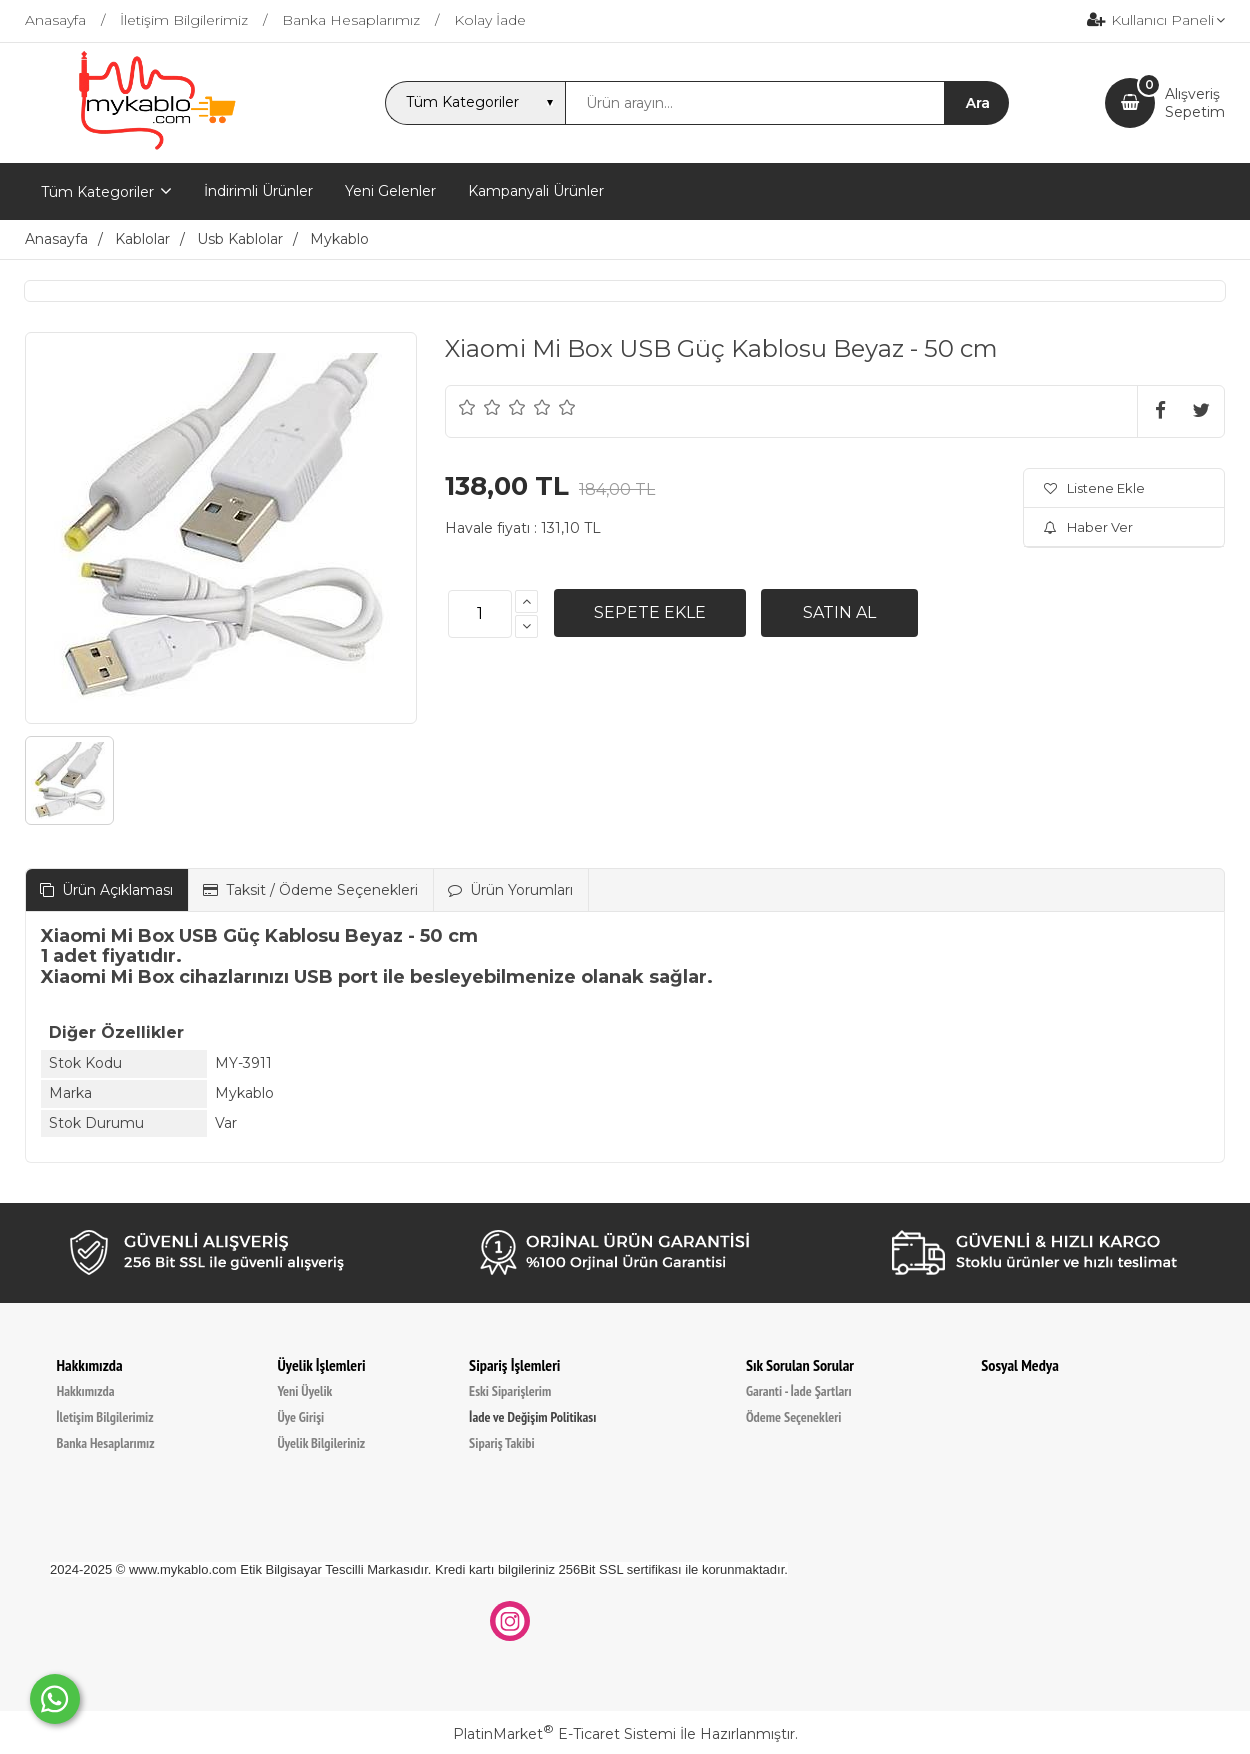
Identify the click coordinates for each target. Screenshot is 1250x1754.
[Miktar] (480, 614)
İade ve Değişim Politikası (532, 1417)
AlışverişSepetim (1195, 103)
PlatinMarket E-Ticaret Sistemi (564, 1734)
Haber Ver (1088, 527)
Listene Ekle (1094, 488)
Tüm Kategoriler (97, 192)
